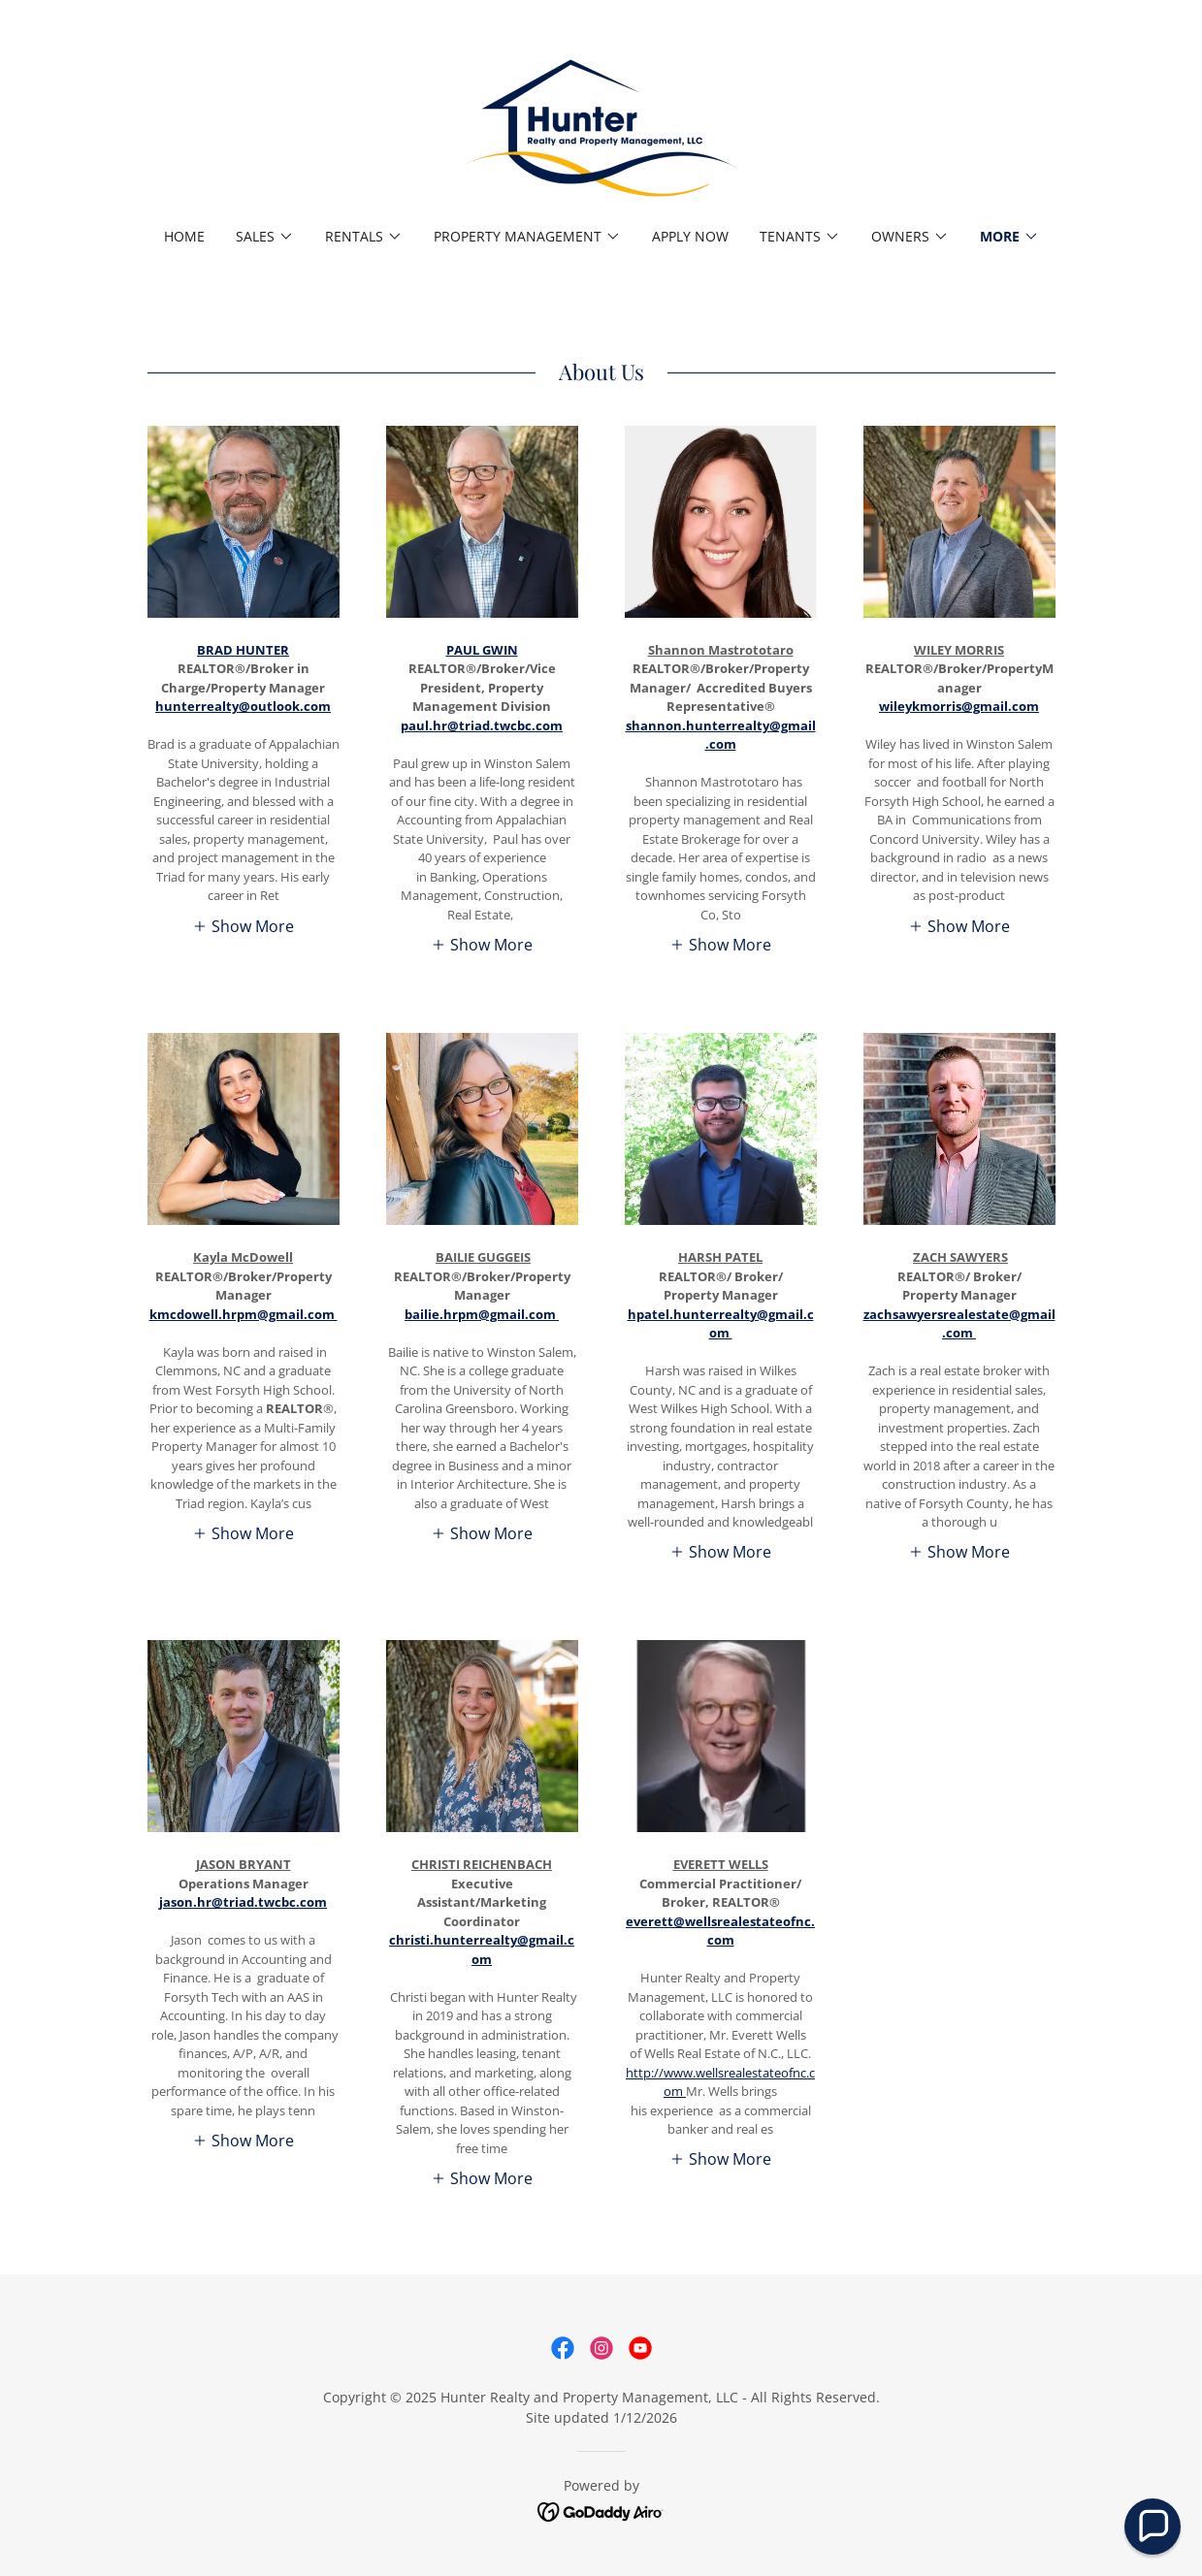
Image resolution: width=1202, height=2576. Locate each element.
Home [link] (184, 236)
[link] (601, 126)
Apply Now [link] (690, 236)
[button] (265, 236)
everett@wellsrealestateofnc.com (720, 1931)
